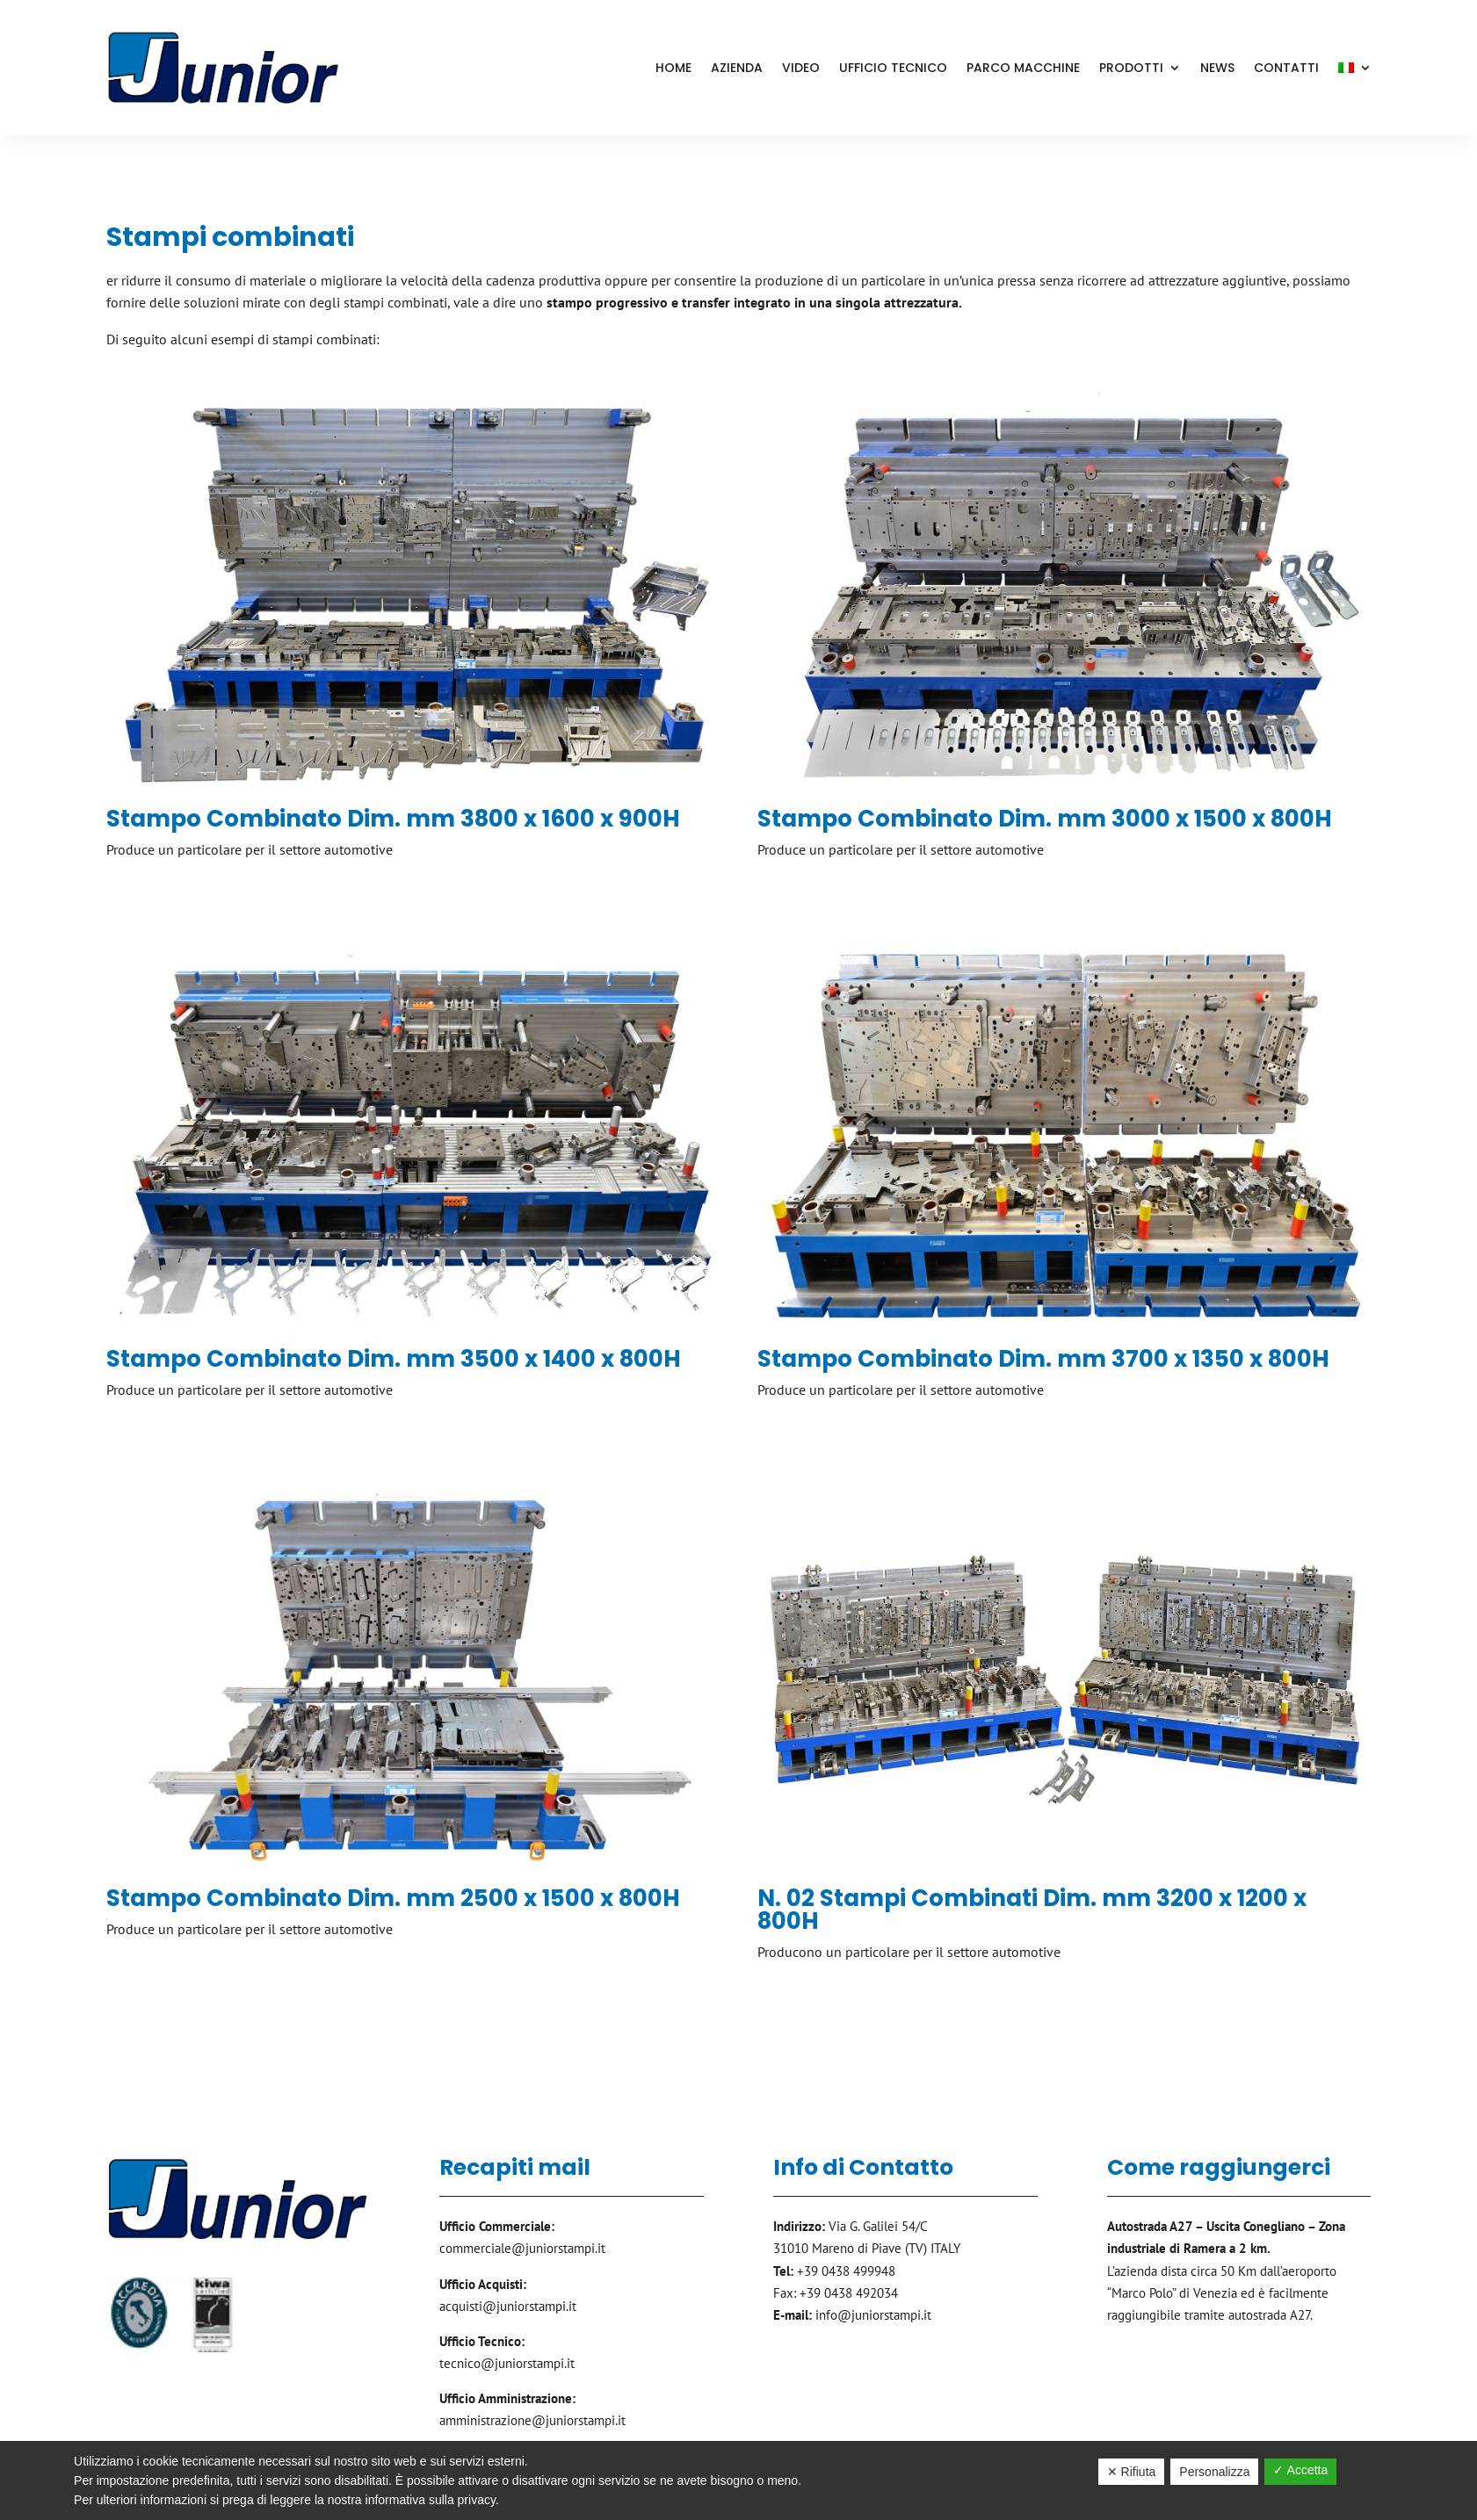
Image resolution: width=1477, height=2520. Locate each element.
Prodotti (1131, 67)
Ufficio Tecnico (893, 67)
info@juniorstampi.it (873, 2315)
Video (801, 67)
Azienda (737, 67)
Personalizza (1214, 2472)
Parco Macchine (1023, 67)
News (1217, 67)
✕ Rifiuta (1131, 2472)
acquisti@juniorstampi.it (507, 2306)
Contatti (1286, 67)
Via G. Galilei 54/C (878, 2226)
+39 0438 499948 (846, 2271)
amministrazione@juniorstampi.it (532, 2420)
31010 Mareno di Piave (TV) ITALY (866, 2248)
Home (673, 67)
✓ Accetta (1300, 2470)
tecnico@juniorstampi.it (507, 2363)
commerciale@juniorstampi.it (522, 2248)
